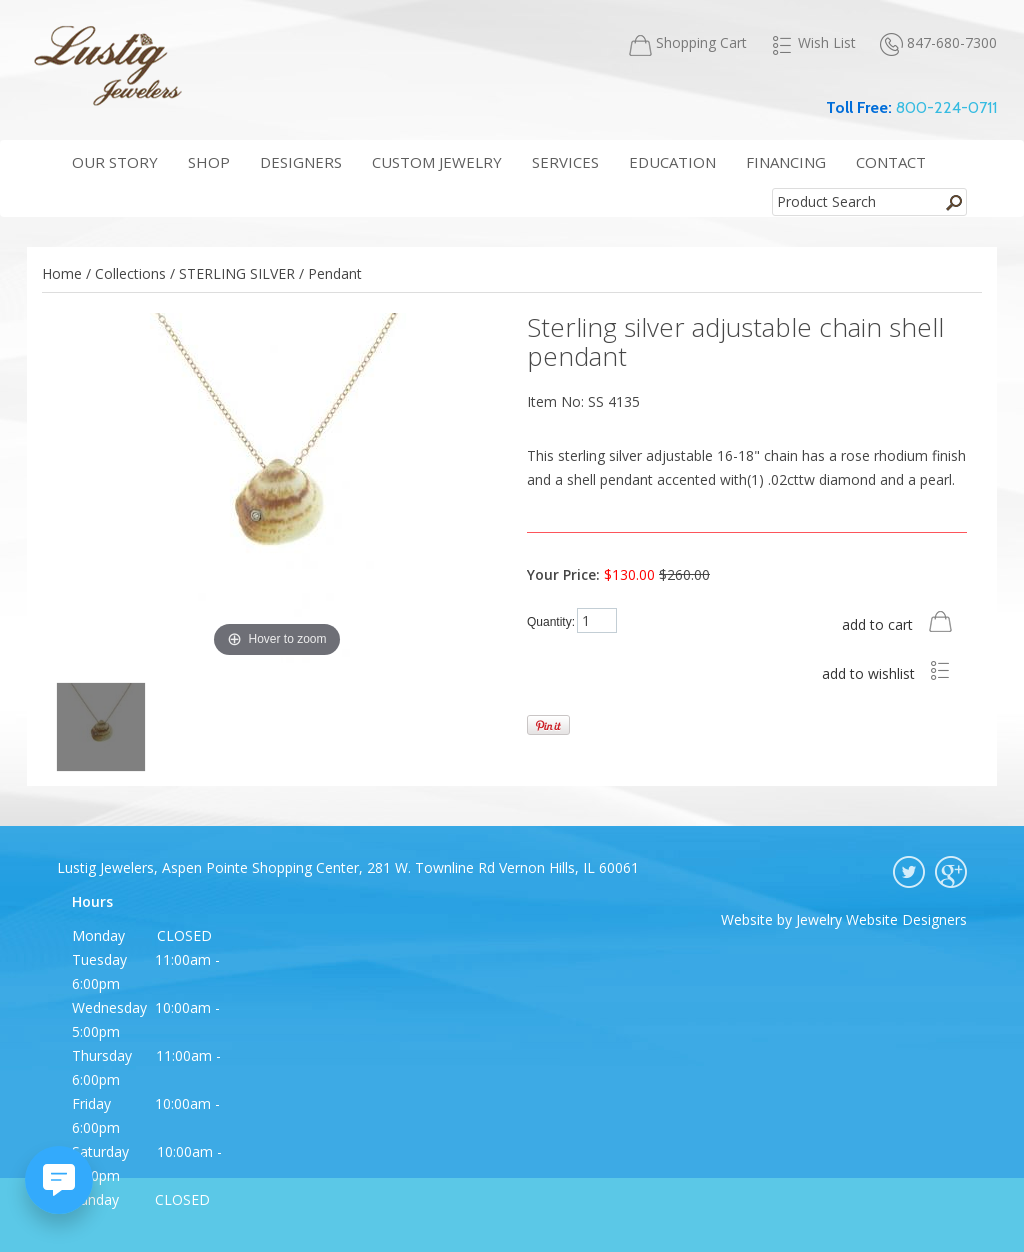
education (672, 162)
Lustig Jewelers (107, 65)
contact (891, 162)
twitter (909, 872)
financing (786, 162)
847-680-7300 (938, 43)
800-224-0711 (946, 107)
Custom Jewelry (437, 162)
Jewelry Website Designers (881, 919)
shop (209, 162)
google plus (951, 872)
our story (115, 162)
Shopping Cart (688, 43)
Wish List (813, 43)
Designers (301, 162)
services (565, 162)
